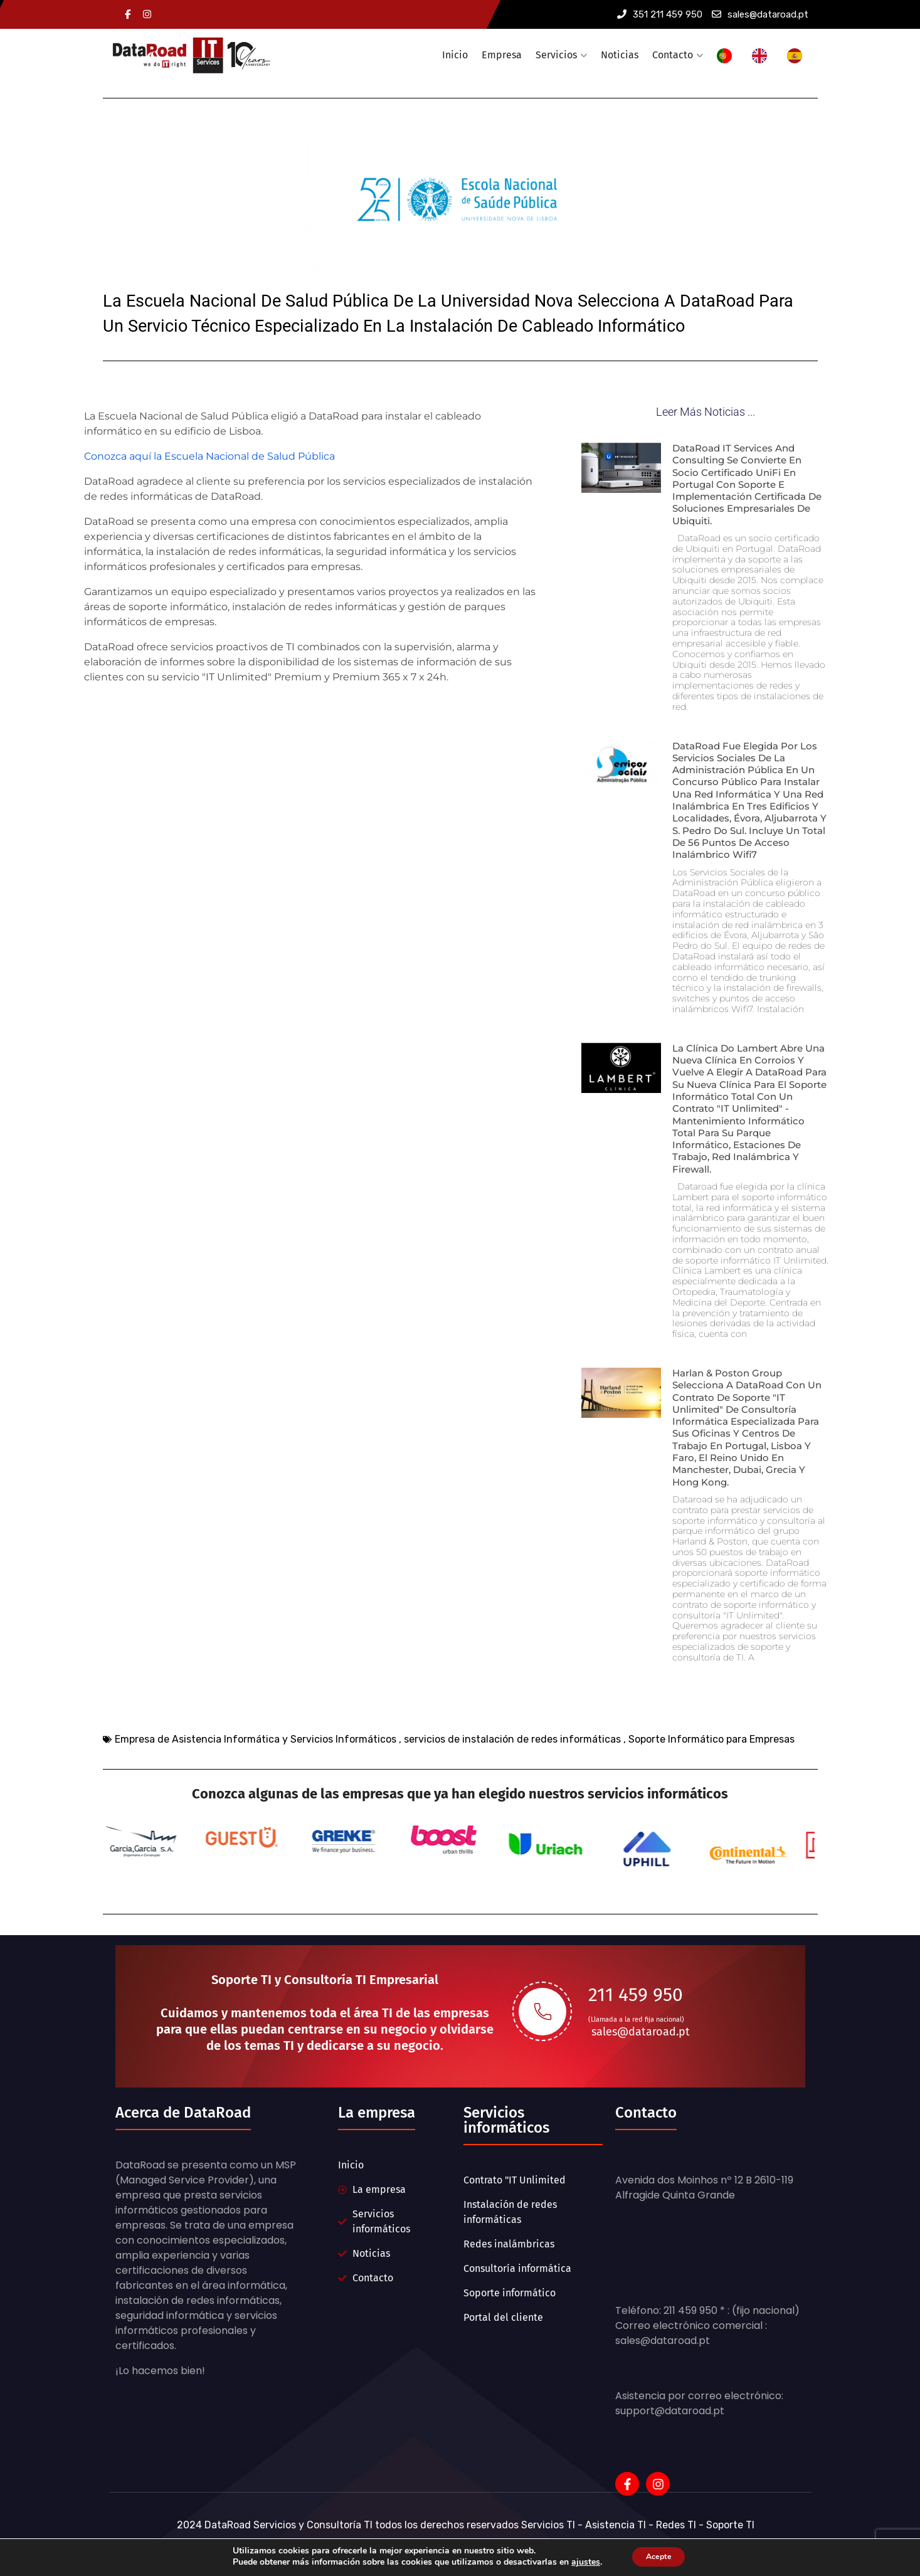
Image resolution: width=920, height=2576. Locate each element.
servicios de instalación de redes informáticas (512, 1766)
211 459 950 (635, 2019)
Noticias (619, 55)
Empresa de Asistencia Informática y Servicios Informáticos (255, 1766)
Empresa (502, 55)
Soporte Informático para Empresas (711, 1766)
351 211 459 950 (659, 14)
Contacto (672, 55)
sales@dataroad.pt (760, 14)
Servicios (556, 55)
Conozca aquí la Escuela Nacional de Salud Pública (209, 447)
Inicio (455, 55)
